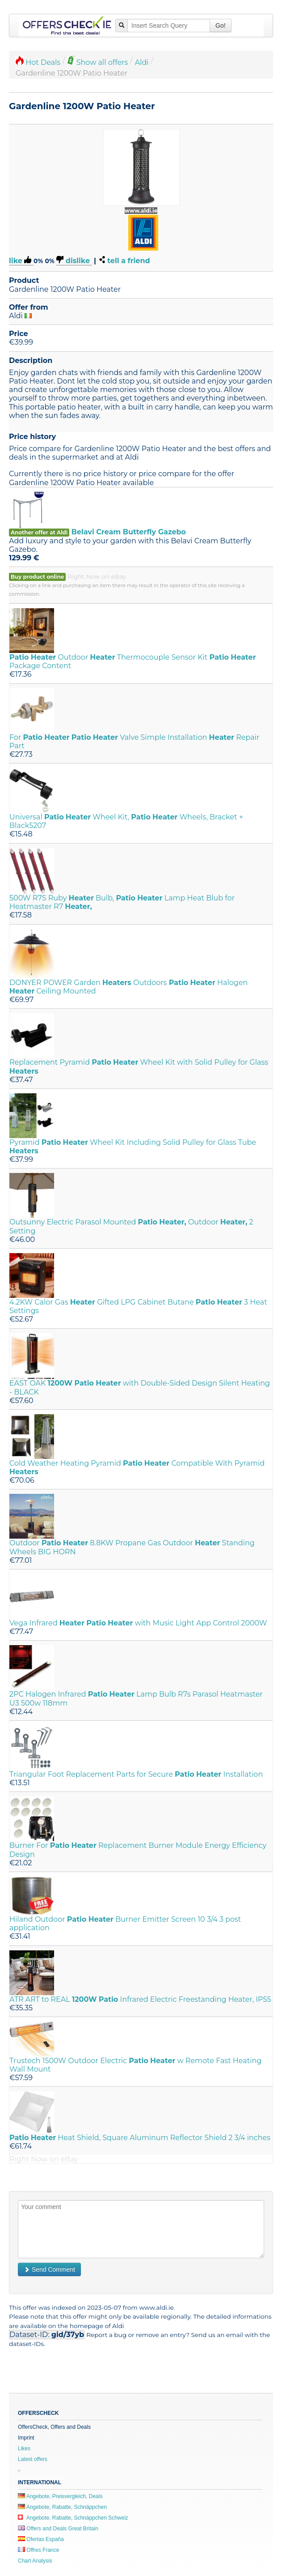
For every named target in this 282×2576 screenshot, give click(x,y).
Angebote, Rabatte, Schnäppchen (62, 2507)
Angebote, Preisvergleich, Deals (60, 2496)
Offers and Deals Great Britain (58, 2528)
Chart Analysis (35, 2561)
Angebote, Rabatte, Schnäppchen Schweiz (73, 2518)
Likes (24, 2448)
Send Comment (49, 2269)
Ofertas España (41, 2539)
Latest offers (32, 2459)
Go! (220, 25)
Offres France (38, 2550)
